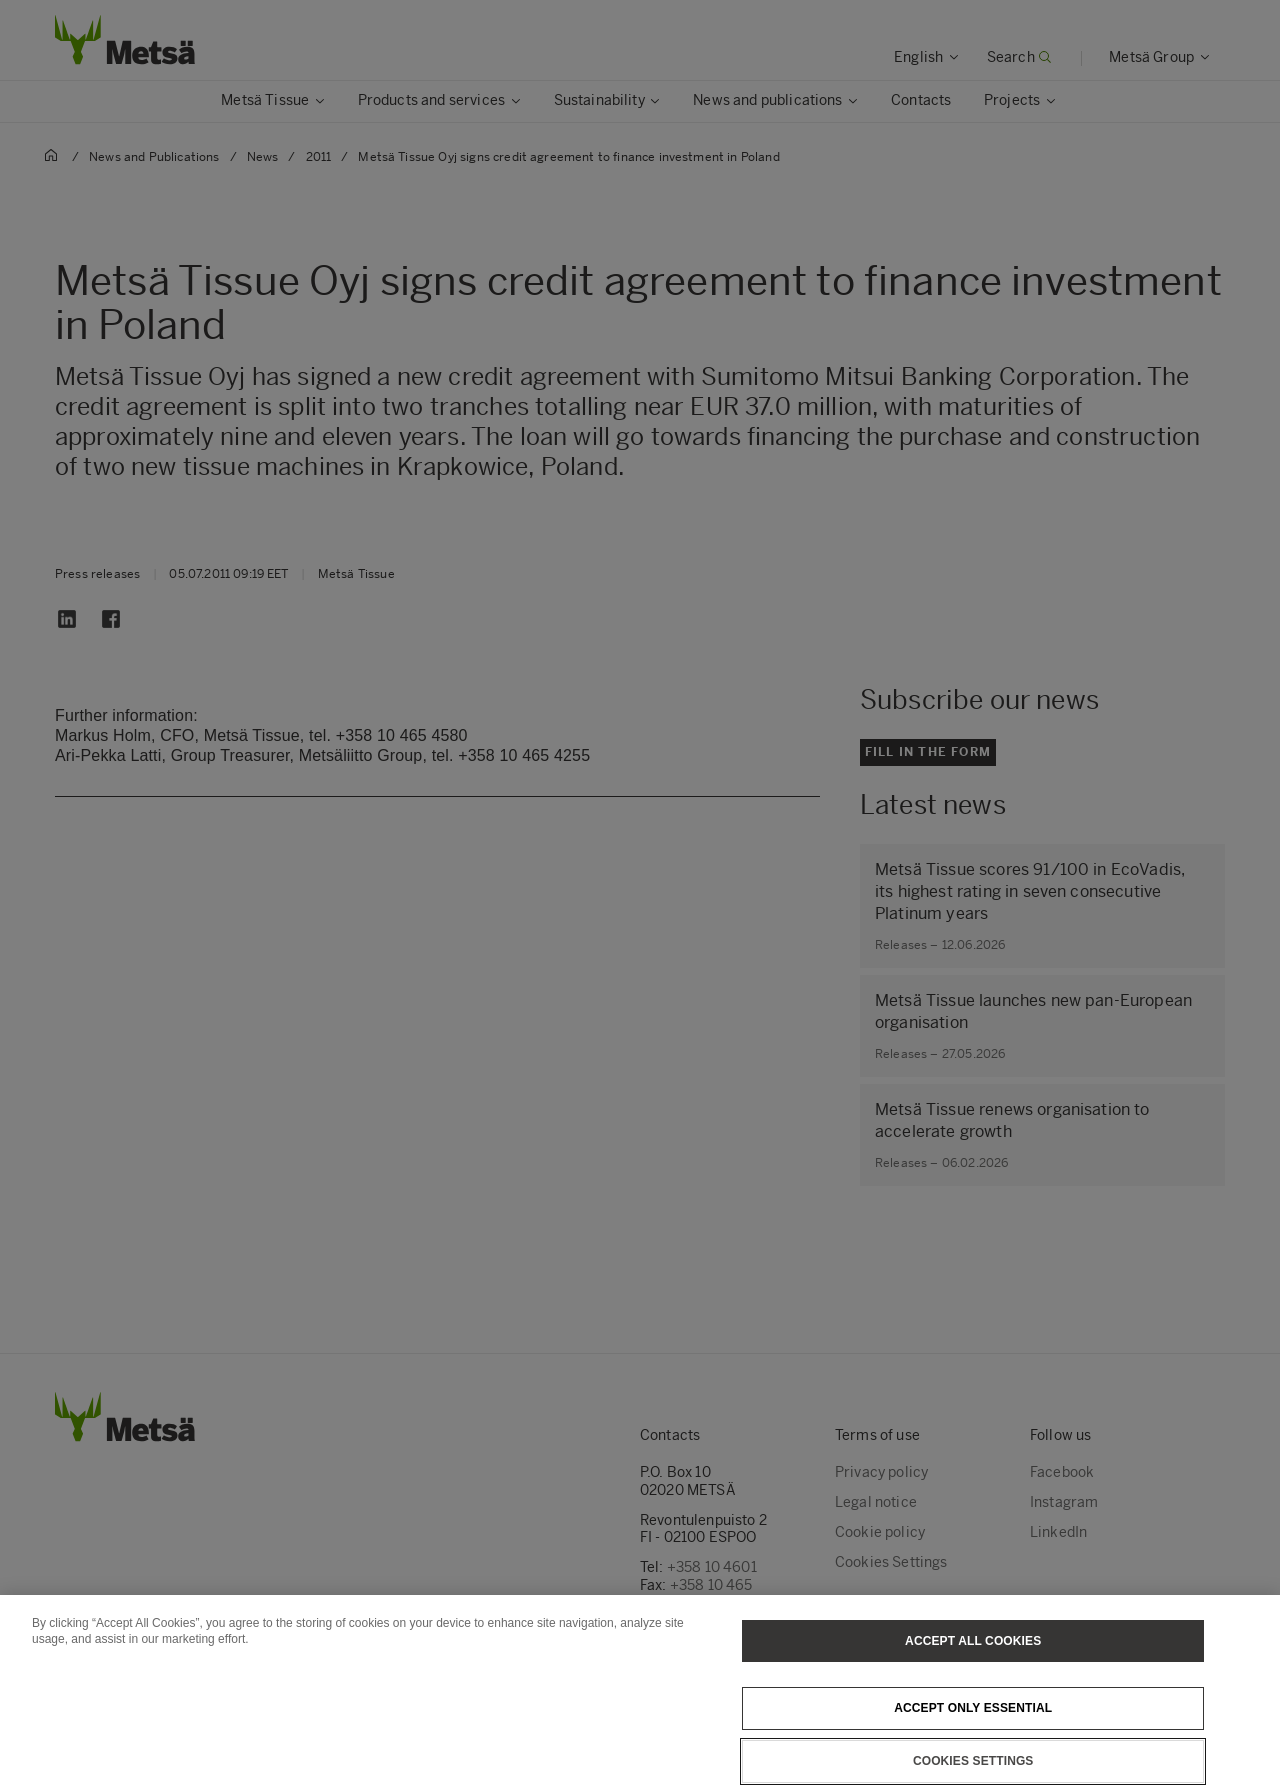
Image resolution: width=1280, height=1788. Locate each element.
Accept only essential (973, 1749)
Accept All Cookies (973, 1681)
